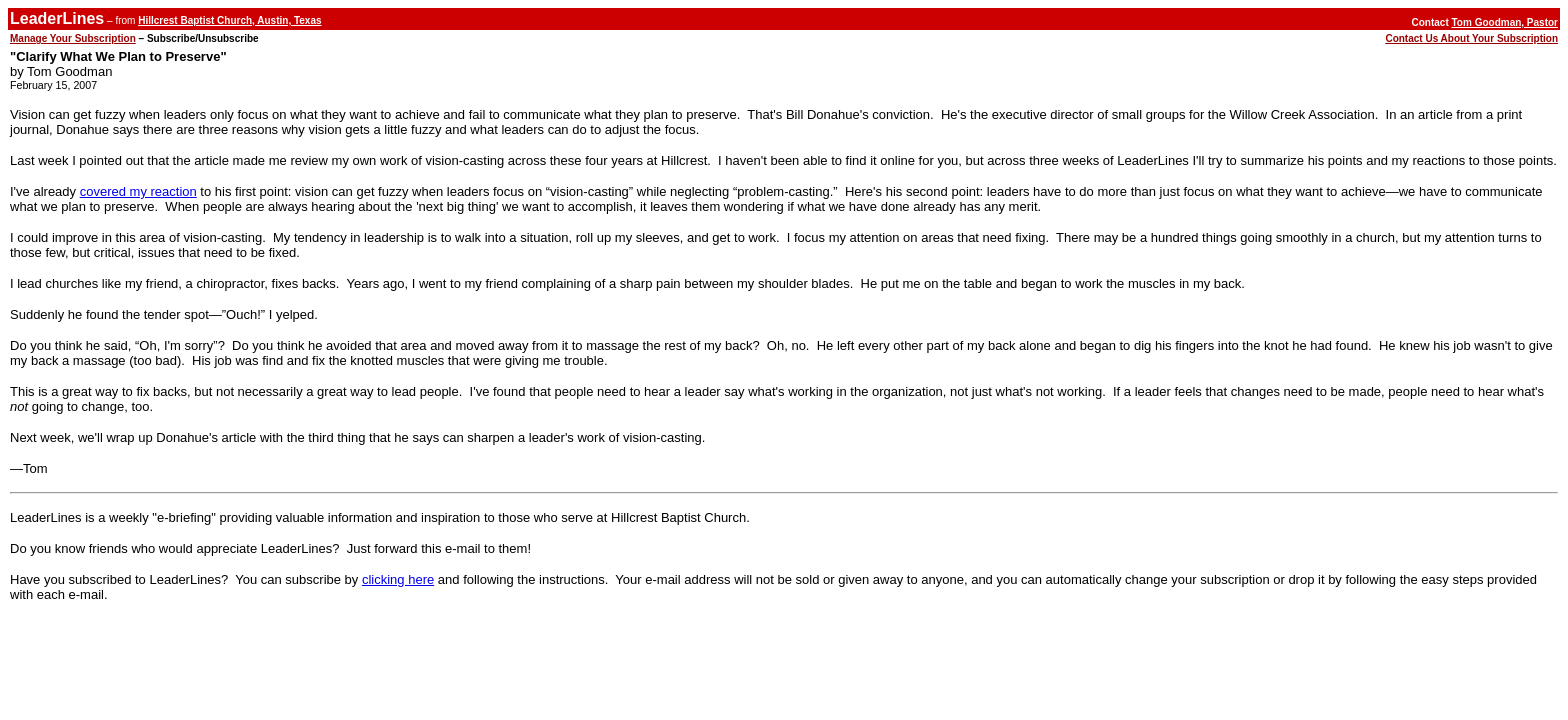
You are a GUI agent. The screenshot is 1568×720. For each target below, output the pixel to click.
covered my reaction (138, 191)
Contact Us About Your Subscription (1471, 38)
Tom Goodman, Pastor (1505, 22)
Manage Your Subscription (73, 38)
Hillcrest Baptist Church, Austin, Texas (229, 20)
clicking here (398, 579)
